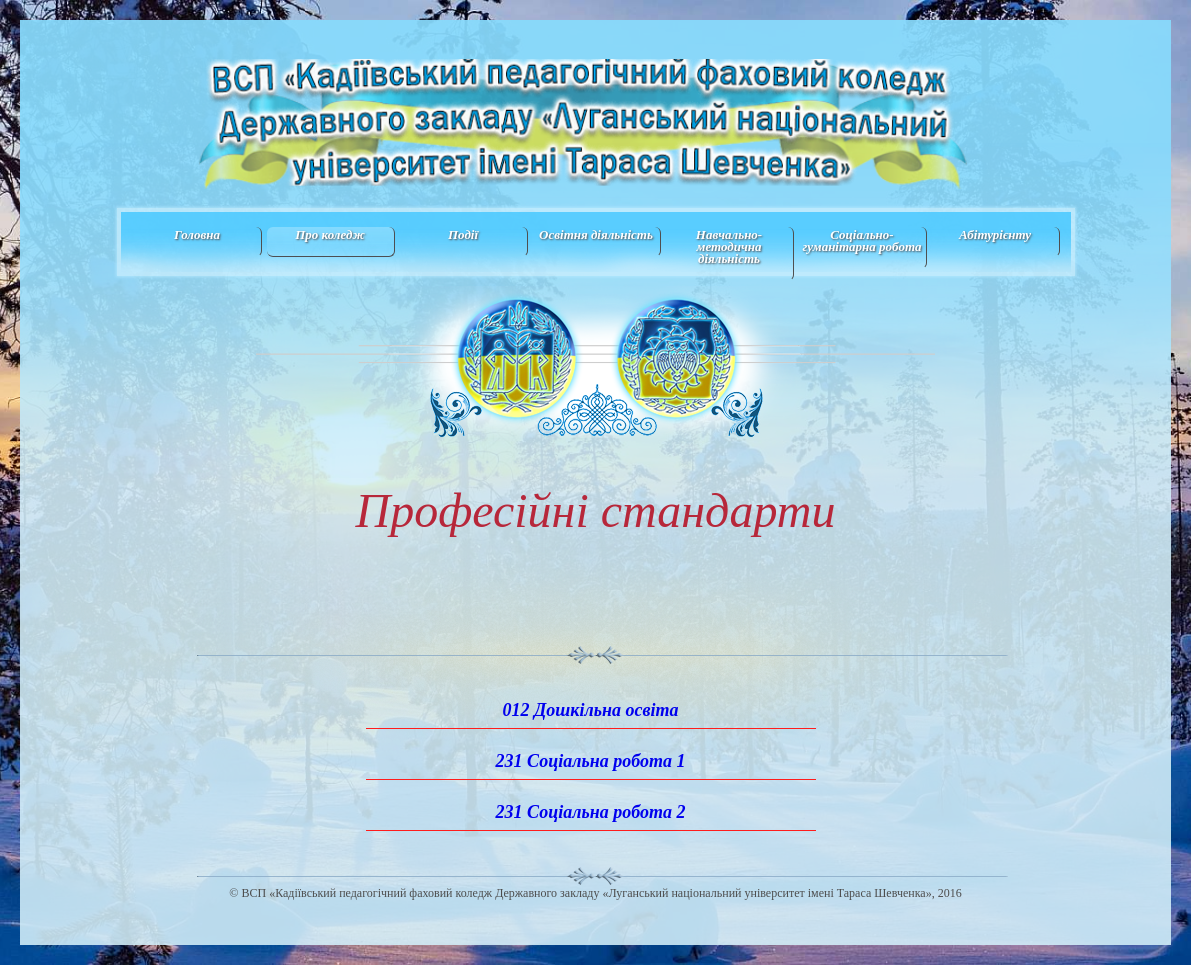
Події (463, 234)
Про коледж (330, 234)
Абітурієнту (995, 234)
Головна (197, 234)
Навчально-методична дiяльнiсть (729, 246)
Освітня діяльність (596, 234)
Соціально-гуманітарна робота (862, 240)
